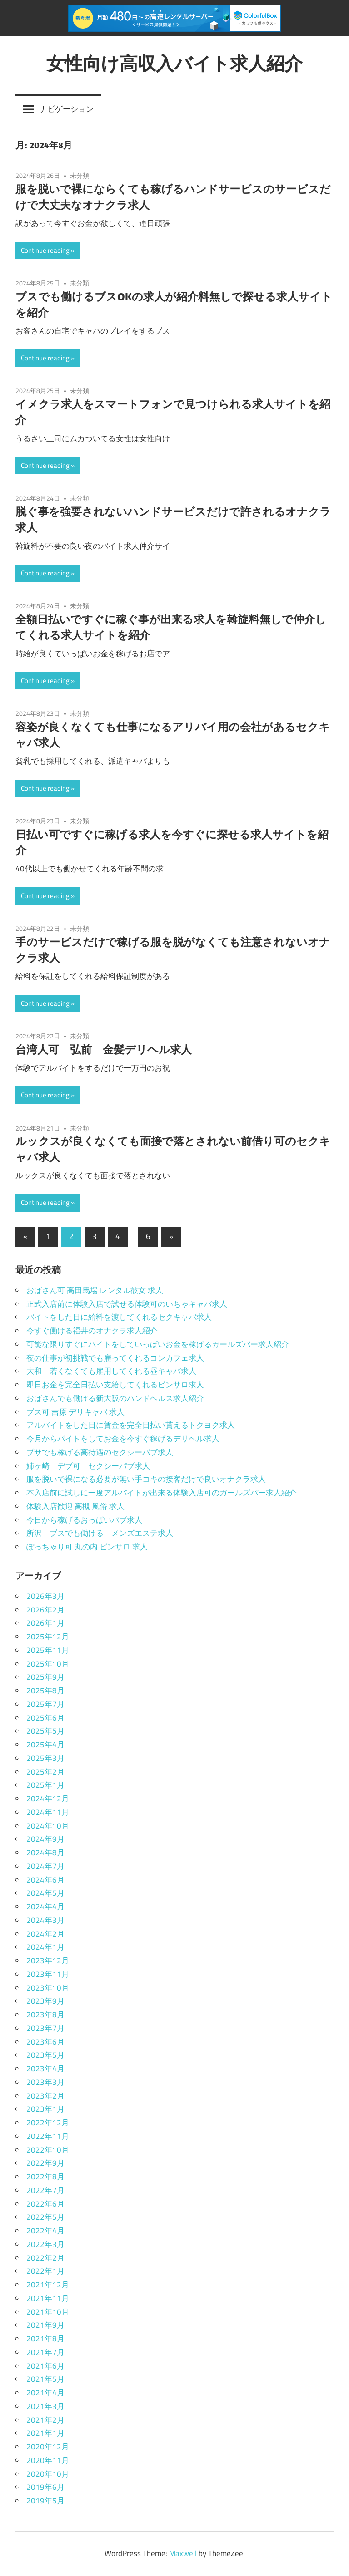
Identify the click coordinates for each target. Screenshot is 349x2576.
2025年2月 (45, 1772)
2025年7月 (45, 1704)
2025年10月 (47, 1664)
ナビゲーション (67, 109)
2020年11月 (47, 2460)
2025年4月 (45, 1744)
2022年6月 (45, 2204)
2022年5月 (45, 2217)
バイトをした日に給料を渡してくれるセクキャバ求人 (119, 1317)
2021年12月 (47, 2285)
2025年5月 (45, 1731)
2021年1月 (45, 2433)
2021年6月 (45, 2366)
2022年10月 (47, 2150)
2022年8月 (45, 2177)
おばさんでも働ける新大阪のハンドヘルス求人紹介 (115, 1398)
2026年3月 (45, 1596)
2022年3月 (45, 2244)
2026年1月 (45, 1623)
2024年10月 (47, 1826)
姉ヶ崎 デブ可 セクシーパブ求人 (88, 1466)
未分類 (79, 175)
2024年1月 (45, 1947)
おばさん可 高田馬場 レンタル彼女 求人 (94, 1290)
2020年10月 (47, 2474)
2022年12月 (47, 2123)
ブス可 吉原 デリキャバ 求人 (75, 1412)
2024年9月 (45, 1839)
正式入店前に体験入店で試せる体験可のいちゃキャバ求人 (126, 1304)
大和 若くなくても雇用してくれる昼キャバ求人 (111, 1371)
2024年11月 (47, 1812)
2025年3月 (45, 1758)
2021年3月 (45, 2406)
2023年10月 (47, 1988)
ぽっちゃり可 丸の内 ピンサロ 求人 (87, 1547)
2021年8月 (45, 2339)
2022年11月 (47, 2136)
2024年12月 (47, 1798)
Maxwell (183, 2553)
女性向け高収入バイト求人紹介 (174, 63)
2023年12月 (47, 1960)
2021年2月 (45, 2420)
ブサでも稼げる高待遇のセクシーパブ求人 (99, 1452)
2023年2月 (45, 2096)
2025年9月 (45, 1677)
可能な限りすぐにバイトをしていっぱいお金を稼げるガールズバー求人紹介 (157, 1344)
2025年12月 (47, 1636)
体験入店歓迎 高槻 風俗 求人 (75, 1506)
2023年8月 (45, 2014)
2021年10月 (47, 2312)
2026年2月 (45, 1610)
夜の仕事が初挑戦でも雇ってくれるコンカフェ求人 (115, 1358)
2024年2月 (45, 1934)
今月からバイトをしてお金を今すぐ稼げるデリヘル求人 (122, 1439)
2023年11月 (47, 1974)
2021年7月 (45, 2352)
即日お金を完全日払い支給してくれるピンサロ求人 (115, 1385)
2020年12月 (47, 2447)
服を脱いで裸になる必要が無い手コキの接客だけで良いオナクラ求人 (146, 1479)
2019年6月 (45, 2487)
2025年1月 (45, 1785)
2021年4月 (45, 2393)
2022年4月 (45, 2231)
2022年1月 (45, 2271)
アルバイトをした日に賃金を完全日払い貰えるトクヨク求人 (130, 1425)
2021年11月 (47, 2298)
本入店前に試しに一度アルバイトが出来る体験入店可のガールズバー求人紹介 (161, 1493)
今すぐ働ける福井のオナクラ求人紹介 (92, 1331)
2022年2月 (45, 2258)
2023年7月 (45, 2028)
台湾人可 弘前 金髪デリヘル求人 (103, 1049)
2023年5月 (45, 2055)
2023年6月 (45, 2042)
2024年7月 (45, 1866)
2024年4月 (45, 1906)
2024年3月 (45, 1920)
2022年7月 (45, 2190)
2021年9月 (45, 2325)
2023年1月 (45, 2109)
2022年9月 (45, 2163)
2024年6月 (45, 1880)
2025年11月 (47, 1650)
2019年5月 (45, 2501)
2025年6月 (45, 1718)
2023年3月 (45, 2082)
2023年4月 (45, 2069)
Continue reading (45, 250)
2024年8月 (45, 1852)
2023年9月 (45, 2001)
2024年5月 (45, 1893)
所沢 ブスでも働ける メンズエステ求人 (99, 1533)
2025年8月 (45, 1690)
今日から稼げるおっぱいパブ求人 (84, 1520)
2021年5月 (45, 2379)
